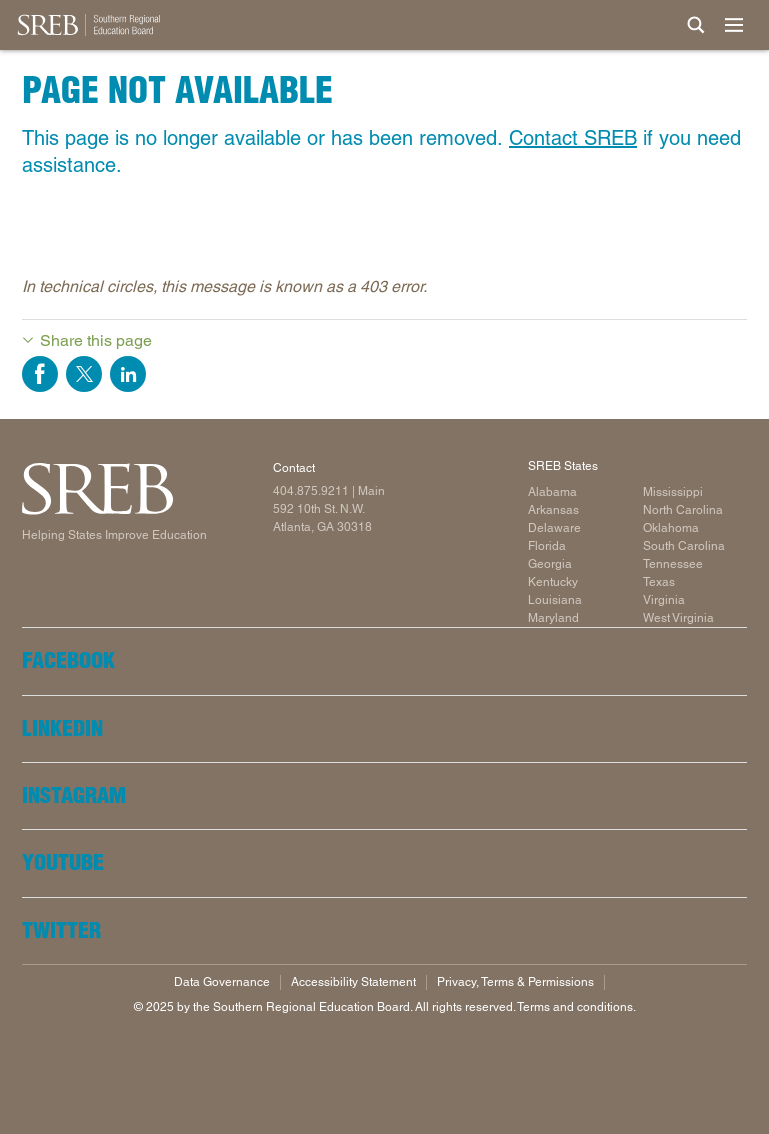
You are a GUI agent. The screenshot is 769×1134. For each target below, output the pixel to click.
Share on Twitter (84, 374)
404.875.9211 (311, 491)
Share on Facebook (40, 374)
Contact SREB (573, 138)
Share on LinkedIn (128, 374)
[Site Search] (696, 25)
